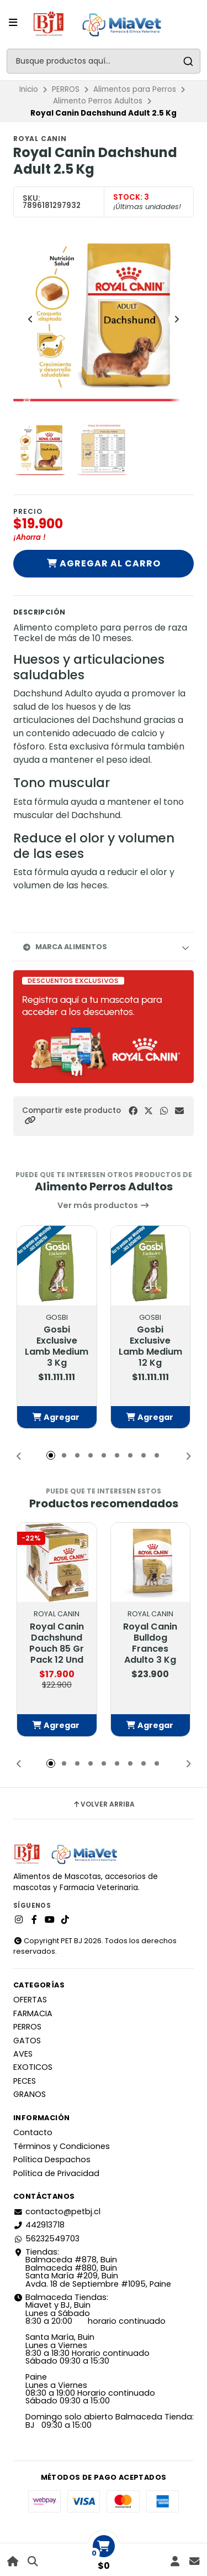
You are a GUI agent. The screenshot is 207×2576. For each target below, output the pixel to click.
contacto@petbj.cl (56, 2211)
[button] (29, 1120)
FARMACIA (32, 2013)
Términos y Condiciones (61, 2146)
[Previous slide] (30, 319)
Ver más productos (103, 1205)
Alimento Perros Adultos (97, 101)
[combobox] (103, 61)
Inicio (28, 89)
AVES (23, 2054)
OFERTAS (30, 1999)
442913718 (39, 2225)
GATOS (27, 2040)
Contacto (32, 2132)
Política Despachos (52, 2159)
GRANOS (29, 2094)
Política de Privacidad (56, 2173)
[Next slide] (176, 319)
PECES (24, 2081)
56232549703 (46, 2238)
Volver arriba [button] (103, 1804)
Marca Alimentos (64, 946)
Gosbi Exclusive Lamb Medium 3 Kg (56, 1346)
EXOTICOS (32, 2067)
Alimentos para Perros (134, 89)
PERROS (65, 89)
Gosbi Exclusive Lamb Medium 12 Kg (150, 1346)
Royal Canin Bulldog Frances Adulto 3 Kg (150, 1643)
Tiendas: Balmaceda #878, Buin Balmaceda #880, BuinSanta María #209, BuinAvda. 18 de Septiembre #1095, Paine (92, 2268)
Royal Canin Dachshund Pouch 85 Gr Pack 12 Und (56, 1643)
